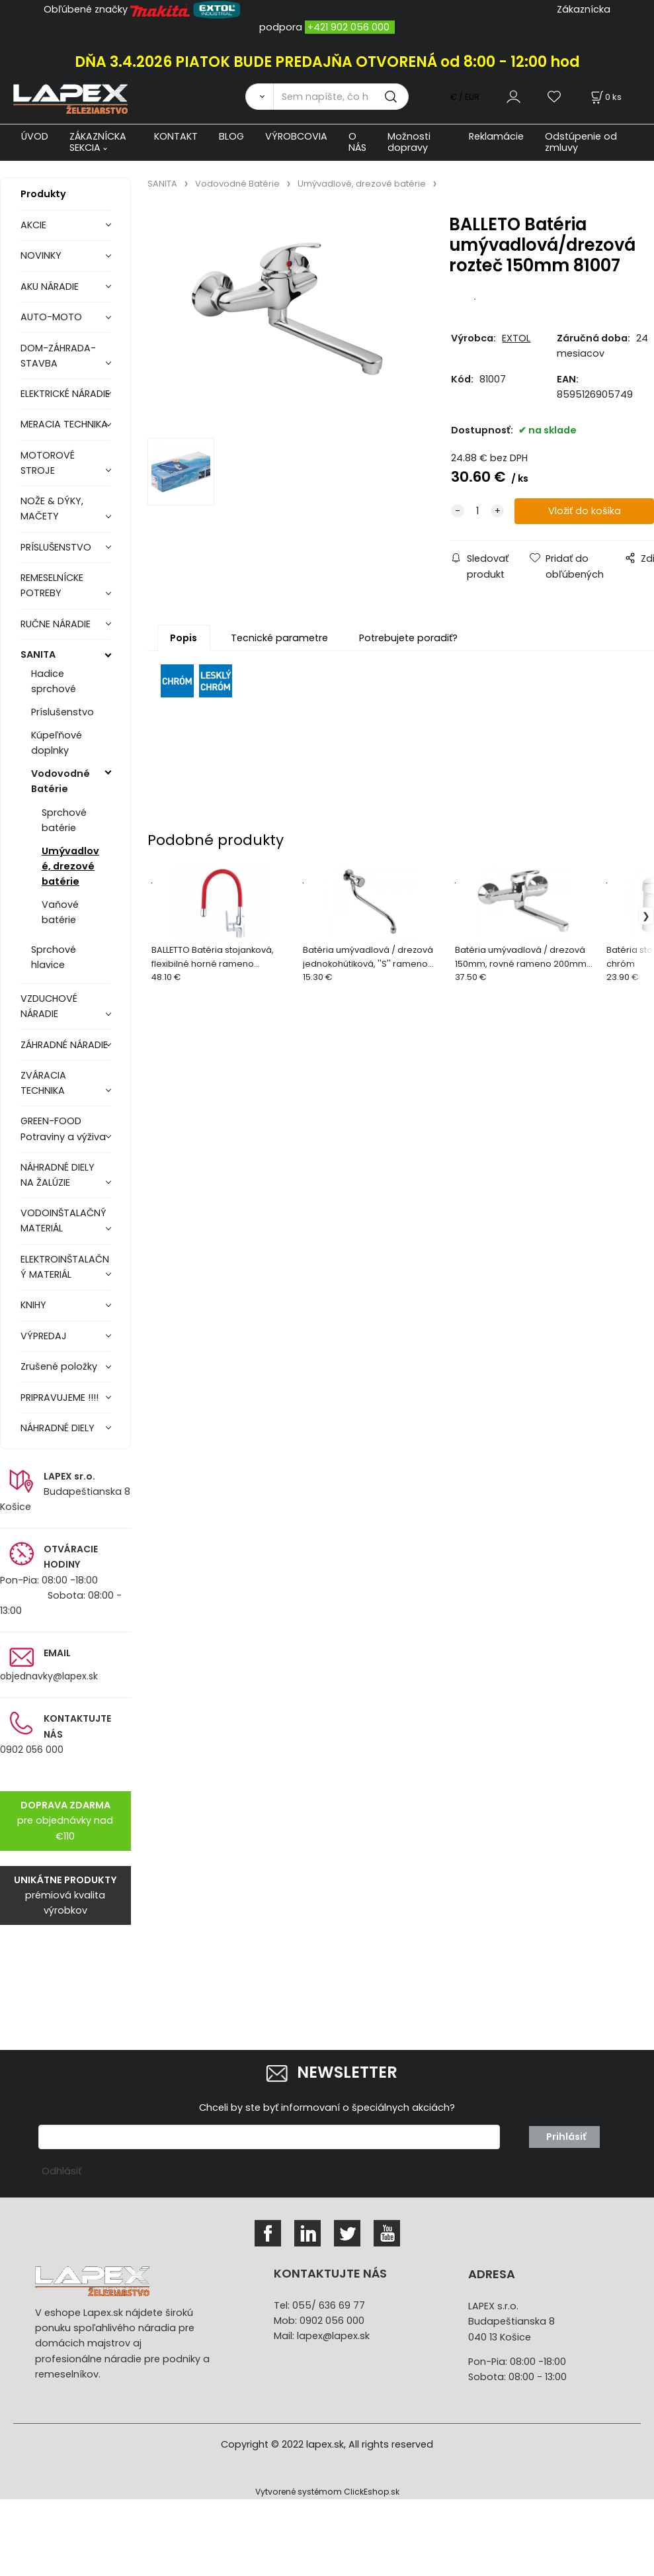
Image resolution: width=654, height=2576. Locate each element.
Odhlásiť (61, 2171)
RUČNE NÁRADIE (55, 624)
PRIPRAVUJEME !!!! (59, 1397)
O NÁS (357, 142)
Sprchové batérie (64, 820)
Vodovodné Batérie (60, 781)
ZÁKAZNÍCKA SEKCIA (97, 142)
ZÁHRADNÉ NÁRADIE (64, 1044)
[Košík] (605, 97)
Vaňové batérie (60, 912)
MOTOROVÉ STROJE (47, 463)
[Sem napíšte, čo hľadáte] (341, 96)
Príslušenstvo (62, 712)
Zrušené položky (58, 1366)
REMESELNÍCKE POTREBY (51, 585)
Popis (183, 637)
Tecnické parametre (279, 637)
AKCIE (33, 225)
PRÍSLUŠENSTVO (55, 547)
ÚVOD (34, 136)
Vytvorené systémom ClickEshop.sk (327, 2491)
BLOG (231, 136)
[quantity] (477, 511)
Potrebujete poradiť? (408, 637)
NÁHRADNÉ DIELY (57, 1428)
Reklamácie (496, 136)
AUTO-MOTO (51, 317)
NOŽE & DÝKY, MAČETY (51, 508)
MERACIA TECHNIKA (64, 424)
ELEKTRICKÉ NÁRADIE (65, 393)
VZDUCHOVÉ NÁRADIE (48, 1006)
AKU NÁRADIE (49, 286)
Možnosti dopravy (409, 142)
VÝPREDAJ (43, 1336)
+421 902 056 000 (348, 27)
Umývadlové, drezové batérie (70, 866)
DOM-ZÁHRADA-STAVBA (58, 355)
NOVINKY (40, 255)
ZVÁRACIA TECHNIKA (43, 1083)
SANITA (38, 654)
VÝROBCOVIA (296, 136)
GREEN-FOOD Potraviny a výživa (63, 1128)
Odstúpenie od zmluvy (581, 142)
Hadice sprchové (53, 681)
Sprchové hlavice (53, 957)
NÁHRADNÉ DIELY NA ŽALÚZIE (57, 1175)
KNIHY (33, 1304)
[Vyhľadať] (259, 96)
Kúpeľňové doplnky (56, 743)
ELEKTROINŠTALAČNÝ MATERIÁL (64, 1267)
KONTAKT (176, 136)
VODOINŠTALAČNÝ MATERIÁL (63, 1220)
